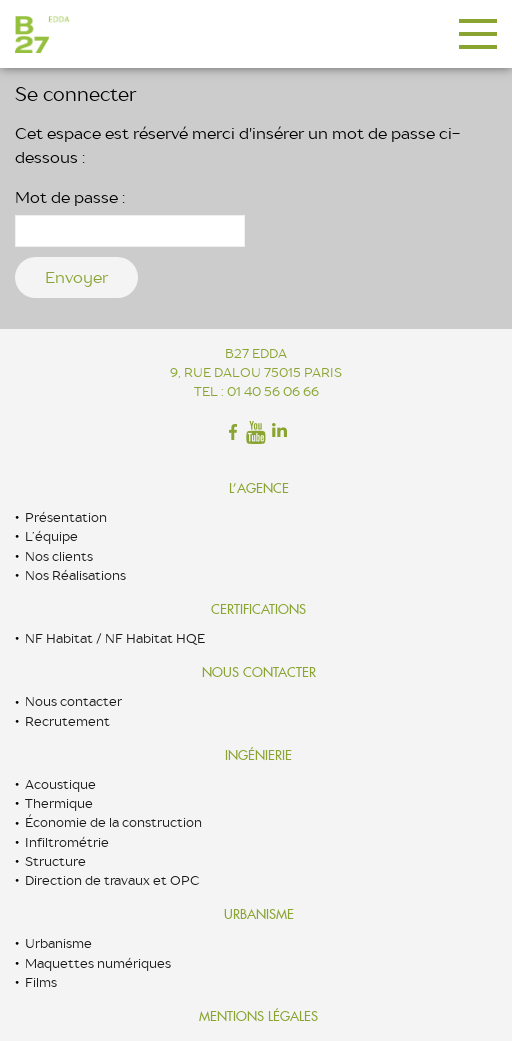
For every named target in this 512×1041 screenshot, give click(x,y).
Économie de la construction (113, 822)
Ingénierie (258, 755)
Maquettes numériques (98, 963)
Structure (55, 861)
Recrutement (67, 721)
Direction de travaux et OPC (112, 880)
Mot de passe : (130, 217)
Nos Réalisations (75, 575)
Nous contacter (259, 672)
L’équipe (51, 536)
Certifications (258, 609)
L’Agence (259, 488)
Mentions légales (258, 1016)
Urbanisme (259, 914)
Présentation (66, 517)
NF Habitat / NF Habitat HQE (115, 638)
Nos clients (59, 556)
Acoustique (60, 784)
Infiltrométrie (67, 842)
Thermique (59, 803)
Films (41, 982)
